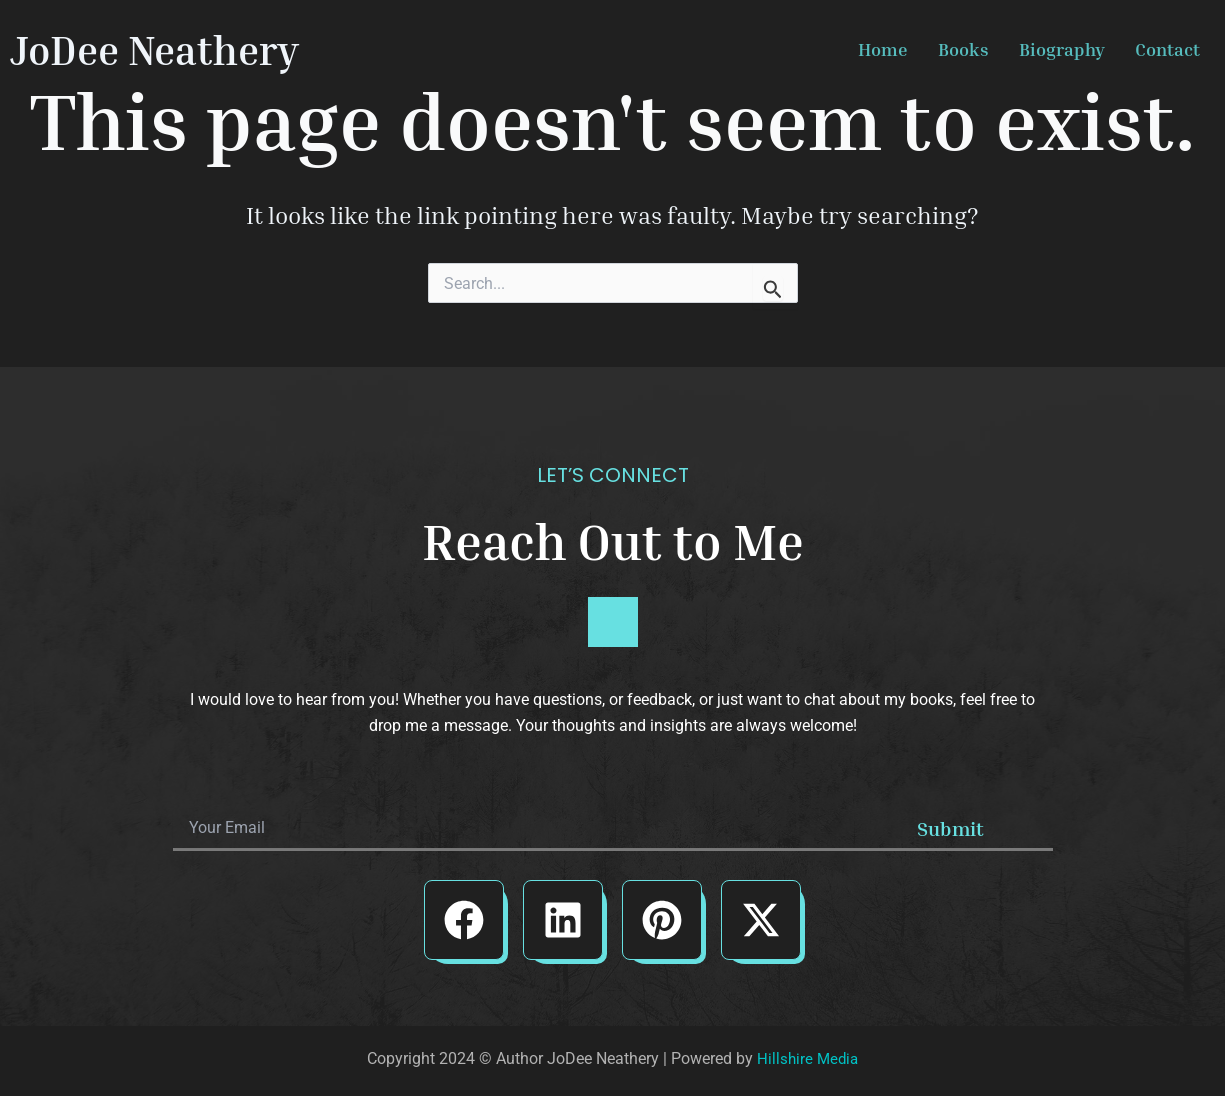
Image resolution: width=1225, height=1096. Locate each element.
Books (963, 49)
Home (883, 49)
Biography (1062, 49)
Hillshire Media (807, 1058)
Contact (1167, 49)
